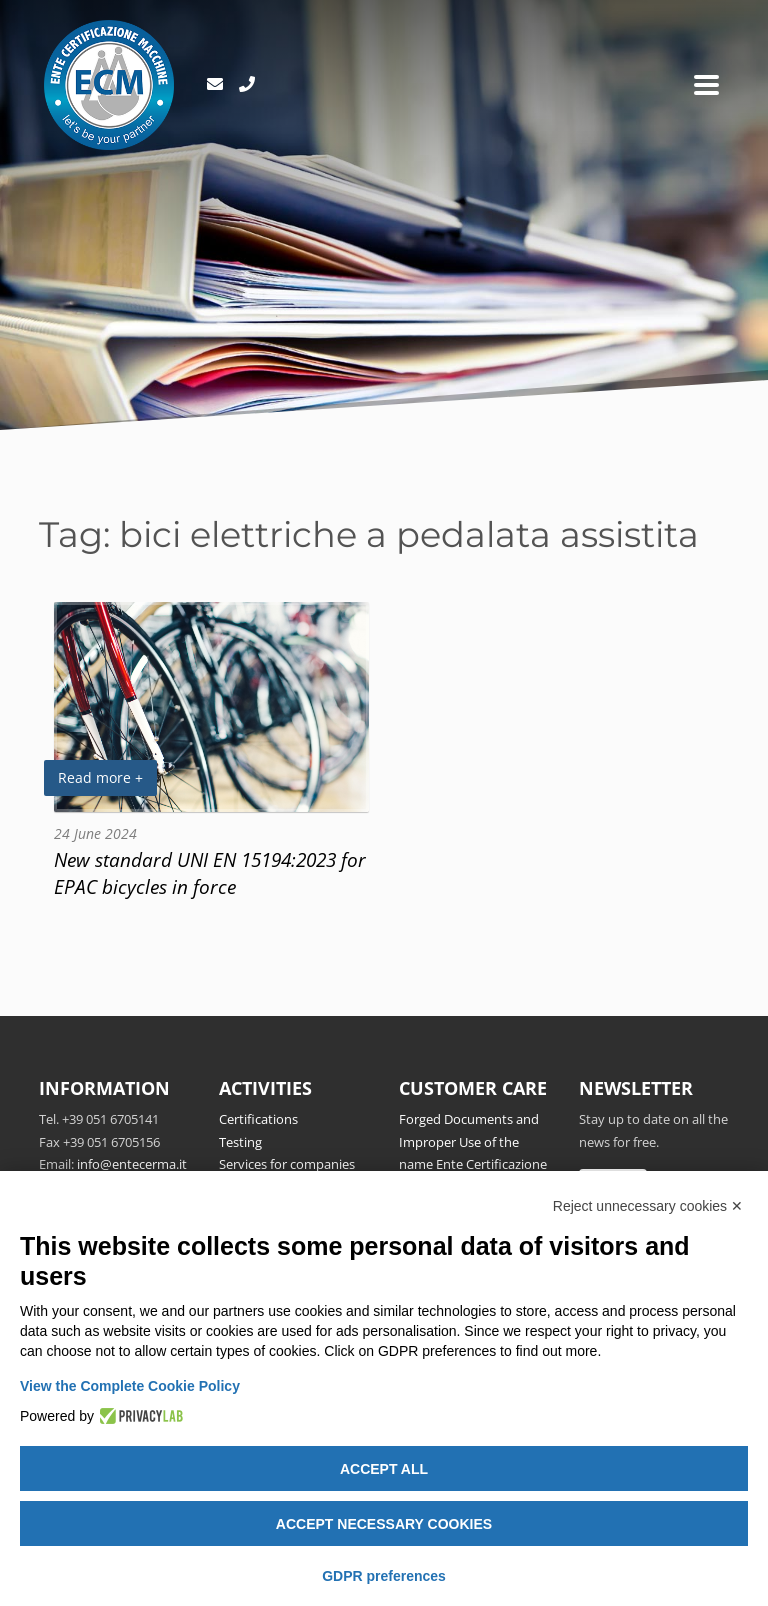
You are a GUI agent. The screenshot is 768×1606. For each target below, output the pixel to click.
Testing (240, 1142)
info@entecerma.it (132, 1164)
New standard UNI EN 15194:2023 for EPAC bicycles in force (210, 873)
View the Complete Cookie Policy (130, 1386)
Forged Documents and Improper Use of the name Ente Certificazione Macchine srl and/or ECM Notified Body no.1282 (473, 1164)
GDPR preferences (384, 1576)
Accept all (384, 1469)
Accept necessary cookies (384, 1524)
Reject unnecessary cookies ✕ (648, 1206)
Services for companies (287, 1164)
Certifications (258, 1119)
